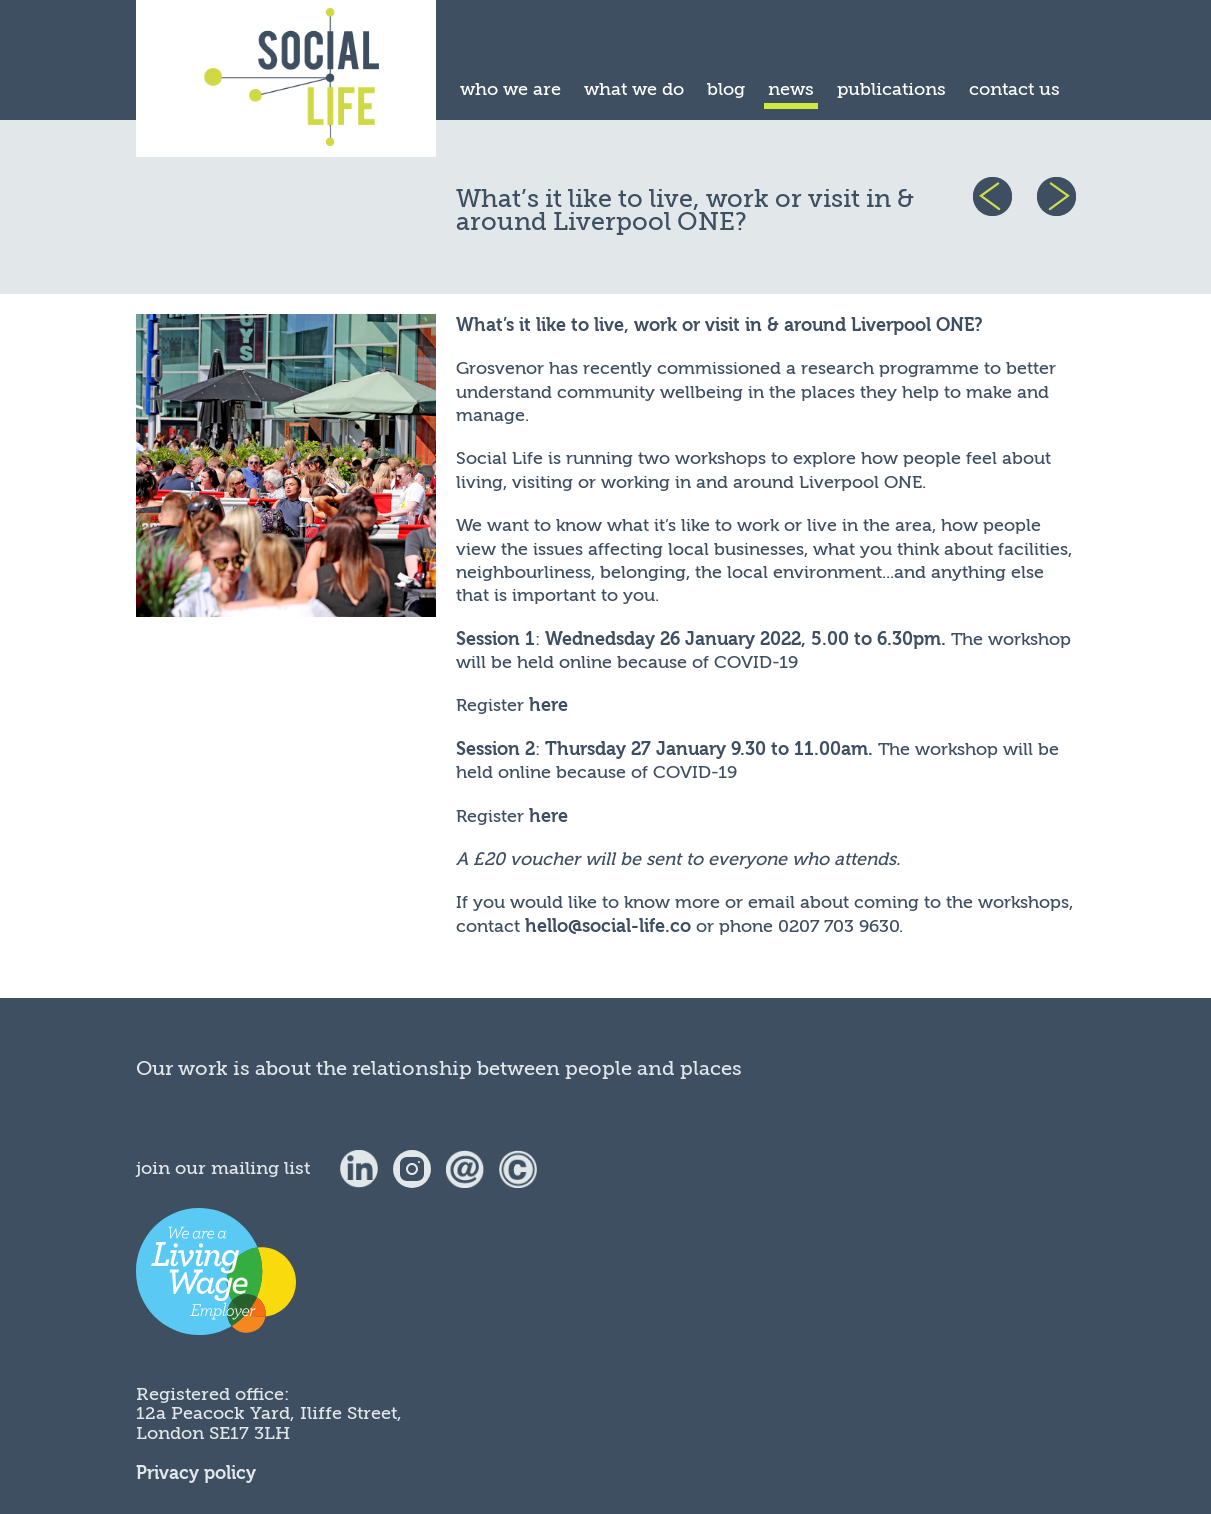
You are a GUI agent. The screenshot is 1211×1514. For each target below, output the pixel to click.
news (791, 89)
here (548, 705)
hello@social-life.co (608, 926)
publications (891, 89)
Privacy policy (196, 1473)
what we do (634, 89)
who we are (510, 89)
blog (726, 89)
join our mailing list (223, 1168)
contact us (1014, 89)
